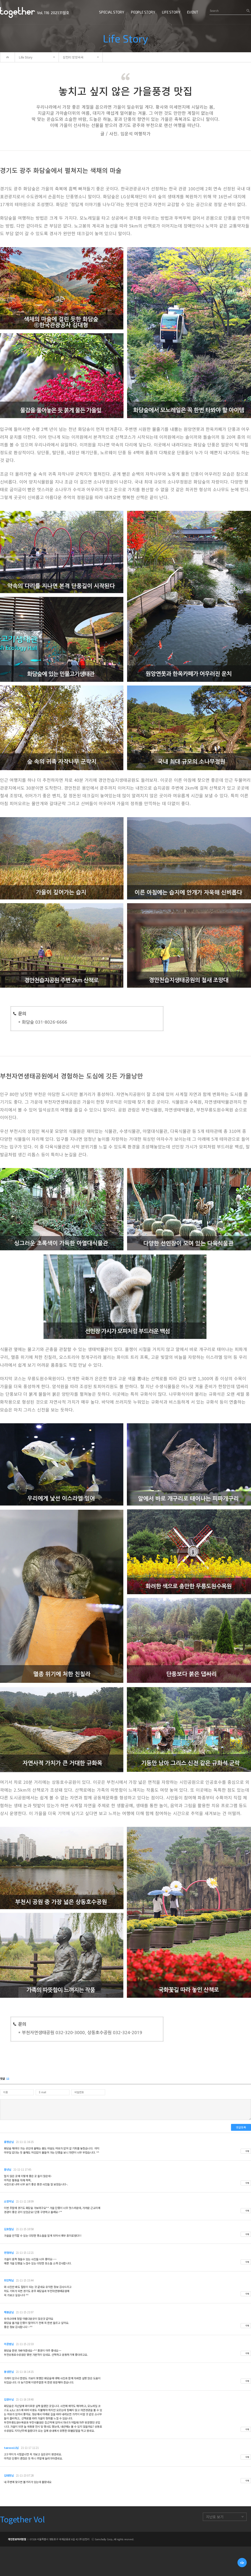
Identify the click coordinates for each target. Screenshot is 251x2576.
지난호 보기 (214, 2516)
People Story (143, 12)
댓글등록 (241, 2127)
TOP (242, 2563)
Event (192, 12)
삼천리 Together (17, 12)
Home (7, 57)
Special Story (111, 12)
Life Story (171, 12)
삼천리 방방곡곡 (73, 57)
